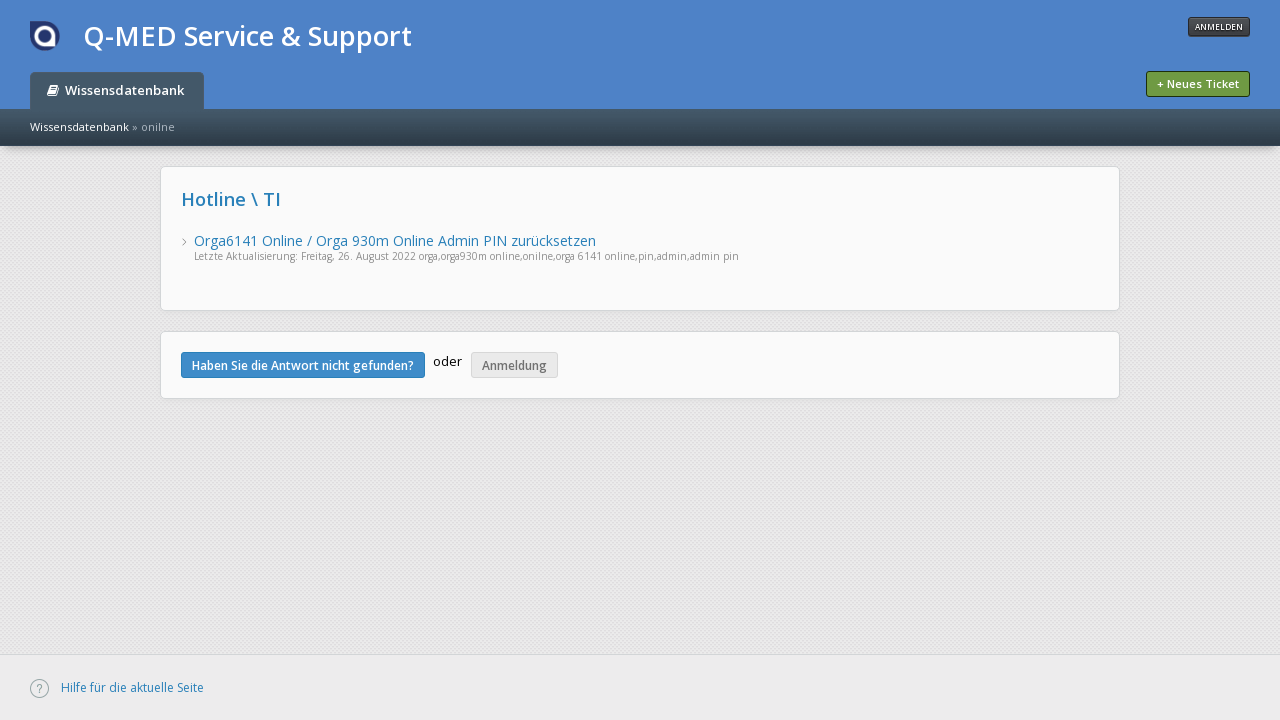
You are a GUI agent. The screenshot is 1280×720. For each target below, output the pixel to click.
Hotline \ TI (231, 199)
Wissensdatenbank (115, 90)
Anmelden (1219, 26)
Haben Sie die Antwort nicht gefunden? (303, 365)
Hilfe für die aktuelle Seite (117, 687)
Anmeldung (514, 365)
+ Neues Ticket (1198, 83)
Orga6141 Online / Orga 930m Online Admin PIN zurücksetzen (395, 240)
